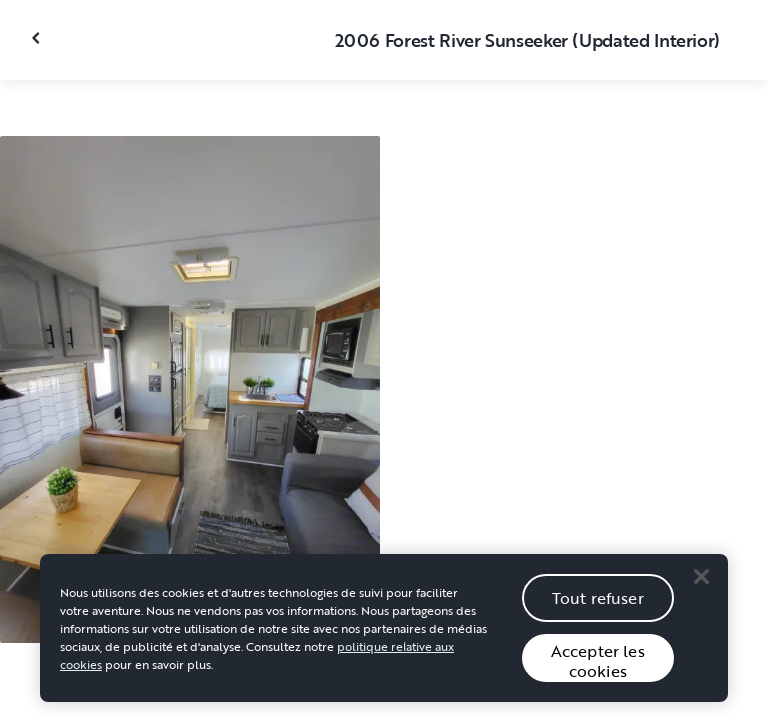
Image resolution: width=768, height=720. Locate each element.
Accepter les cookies (598, 664)
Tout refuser (598, 602)
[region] (384, 632)
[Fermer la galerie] (38, 38)
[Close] (701, 580)
